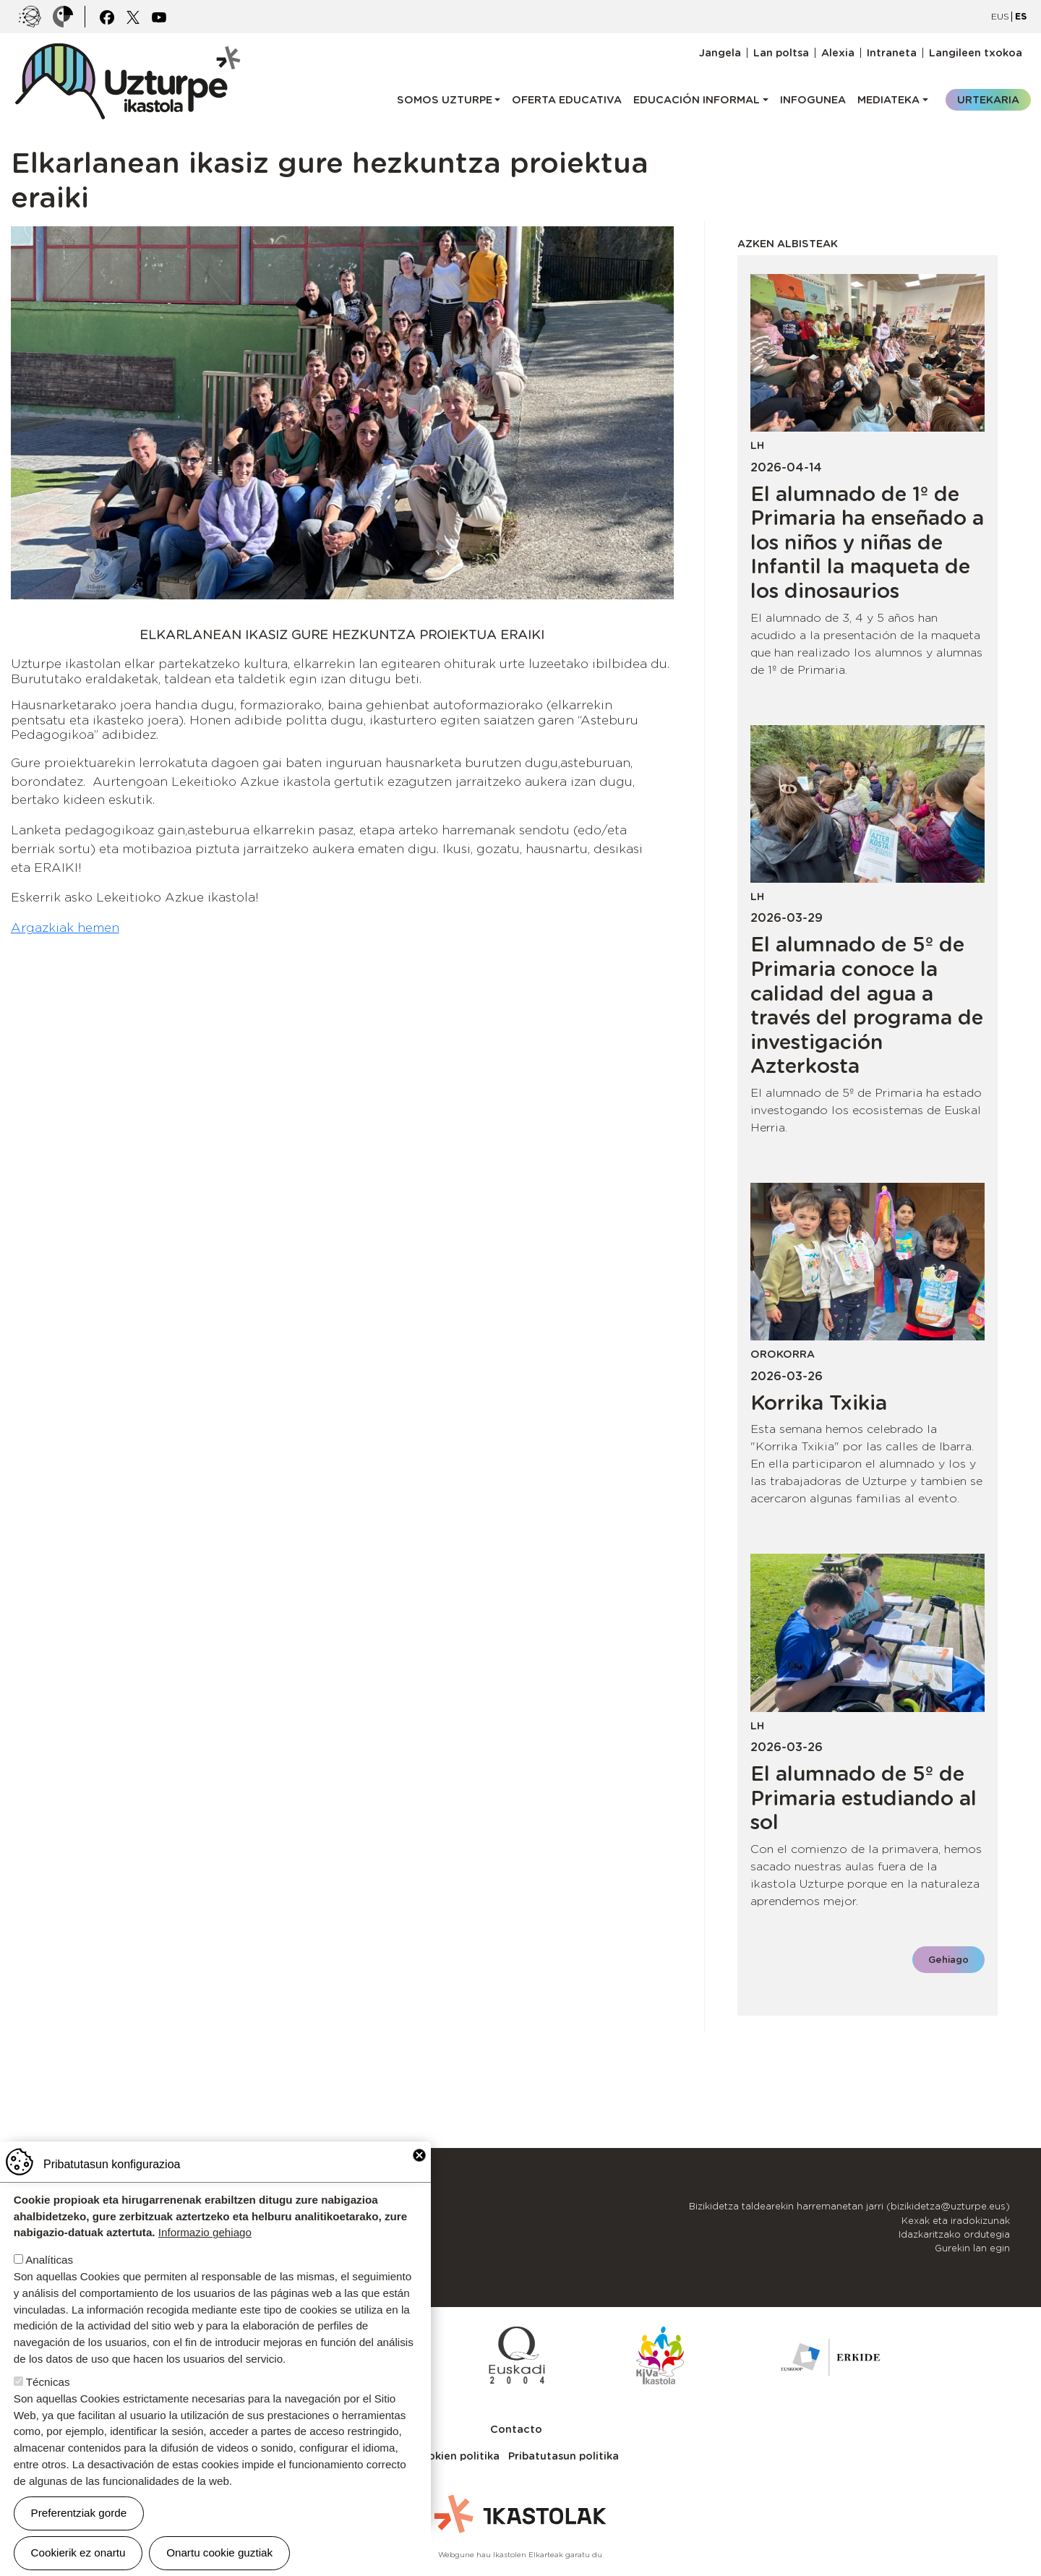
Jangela (720, 53)
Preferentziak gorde (79, 2513)
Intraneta (892, 53)
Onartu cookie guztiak (219, 2552)
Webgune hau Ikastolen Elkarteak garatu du (520, 2554)
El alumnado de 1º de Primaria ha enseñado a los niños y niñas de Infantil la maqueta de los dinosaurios (867, 542)
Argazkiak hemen (65, 927)
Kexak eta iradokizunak (955, 2220)
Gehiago (948, 1959)
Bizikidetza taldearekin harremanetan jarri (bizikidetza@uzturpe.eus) (849, 2206)
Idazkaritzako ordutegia (954, 2234)
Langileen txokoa (975, 53)
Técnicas (48, 2382)
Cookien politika (456, 2455)
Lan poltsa (781, 53)
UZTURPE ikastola (126, 50)
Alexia (837, 53)
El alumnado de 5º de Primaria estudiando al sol (863, 1797)
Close (419, 2155)
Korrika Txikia (818, 1402)
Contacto (516, 2429)
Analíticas (49, 2260)
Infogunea (813, 99)
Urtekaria (988, 99)
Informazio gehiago (205, 2232)
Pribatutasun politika (563, 2455)
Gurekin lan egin (972, 2248)
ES (1021, 16)
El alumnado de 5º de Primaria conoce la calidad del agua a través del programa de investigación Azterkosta (866, 1005)
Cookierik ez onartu (78, 2552)
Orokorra (782, 1354)
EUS (1000, 16)
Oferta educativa (567, 99)
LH (757, 445)
